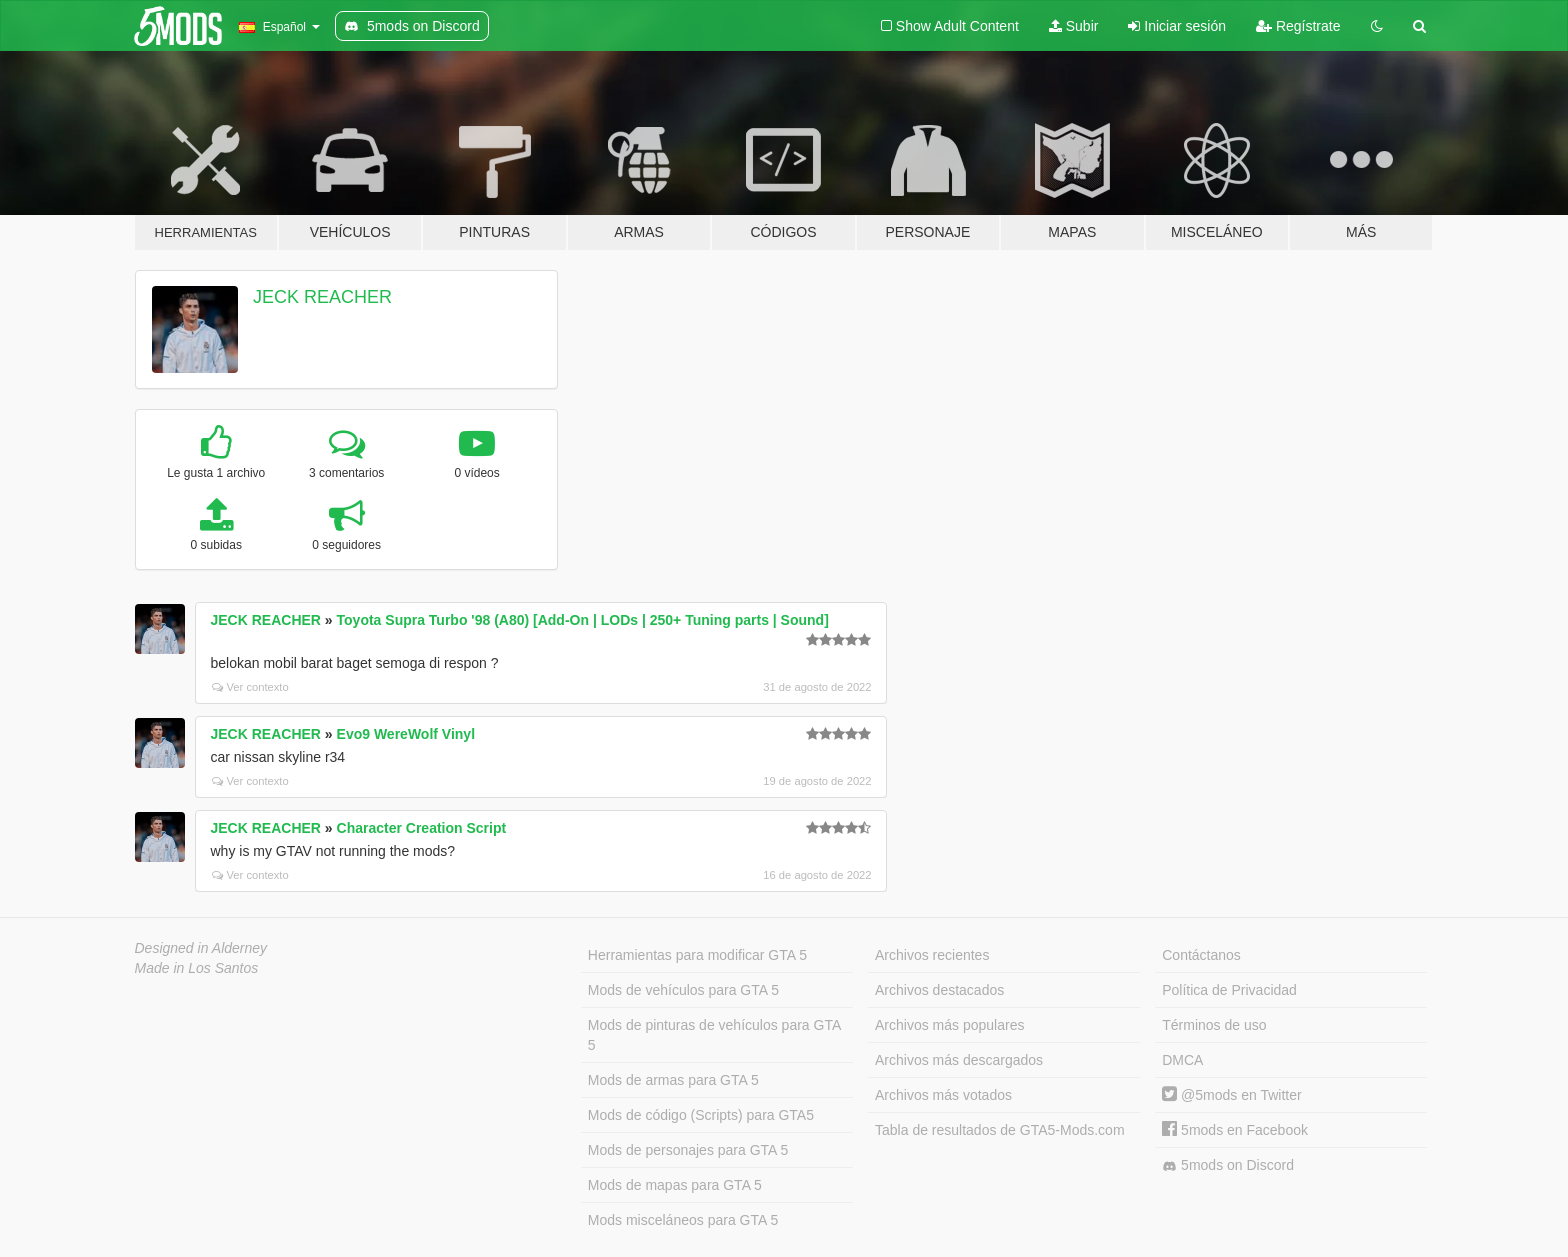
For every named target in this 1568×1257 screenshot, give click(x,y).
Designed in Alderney (201, 948)
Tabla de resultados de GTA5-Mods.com (1000, 1130)
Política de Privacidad (1229, 990)
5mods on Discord (1228, 1165)
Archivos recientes (932, 955)
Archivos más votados (943, 1095)
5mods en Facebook (1235, 1130)
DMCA (1182, 1060)
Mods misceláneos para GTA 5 (683, 1220)
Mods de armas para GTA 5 (673, 1080)
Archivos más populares (949, 1025)
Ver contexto (250, 687)
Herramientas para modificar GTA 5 (697, 955)
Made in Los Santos (197, 968)
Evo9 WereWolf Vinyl (406, 734)
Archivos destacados (939, 990)
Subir (1074, 26)
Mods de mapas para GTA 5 (675, 1185)
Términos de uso (1214, 1025)
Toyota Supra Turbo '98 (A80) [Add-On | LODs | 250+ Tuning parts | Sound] (583, 620)
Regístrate (1298, 26)
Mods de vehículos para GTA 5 (683, 990)
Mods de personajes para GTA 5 (688, 1150)
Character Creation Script (422, 828)
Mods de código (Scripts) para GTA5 (701, 1115)
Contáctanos (1201, 955)
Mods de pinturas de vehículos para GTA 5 (714, 1035)
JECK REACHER (322, 297)
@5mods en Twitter (1231, 1095)
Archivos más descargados (959, 1060)
